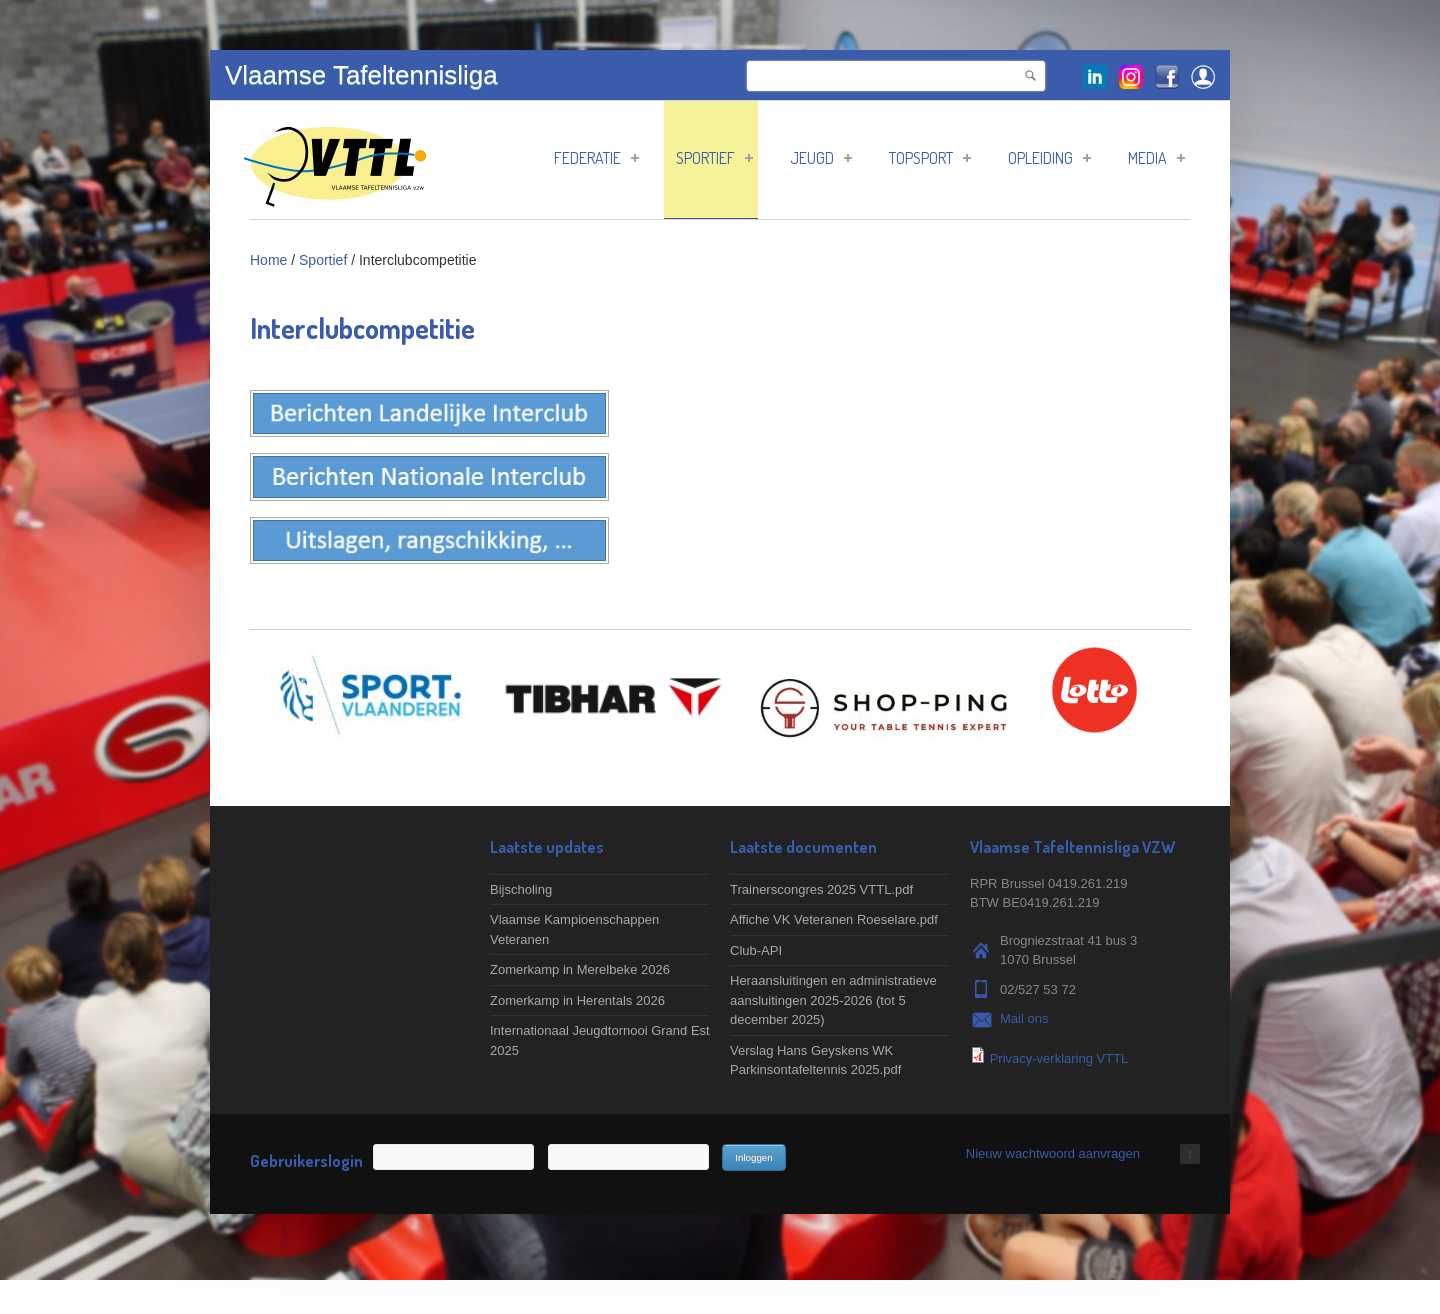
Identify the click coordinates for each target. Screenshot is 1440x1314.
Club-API (756, 950)
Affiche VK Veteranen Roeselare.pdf (834, 919)
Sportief (714, 158)
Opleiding (1049, 158)
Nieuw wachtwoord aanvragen (1053, 1153)
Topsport (930, 158)
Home (268, 260)
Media (1156, 158)
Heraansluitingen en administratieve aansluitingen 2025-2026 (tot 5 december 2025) (833, 1000)
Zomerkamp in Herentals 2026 (577, 1000)
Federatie (596, 158)
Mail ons (1024, 1018)
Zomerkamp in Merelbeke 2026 (580, 969)
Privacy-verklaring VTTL (1059, 1058)
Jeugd (821, 158)
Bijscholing (521, 889)
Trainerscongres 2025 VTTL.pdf (821, 889)
